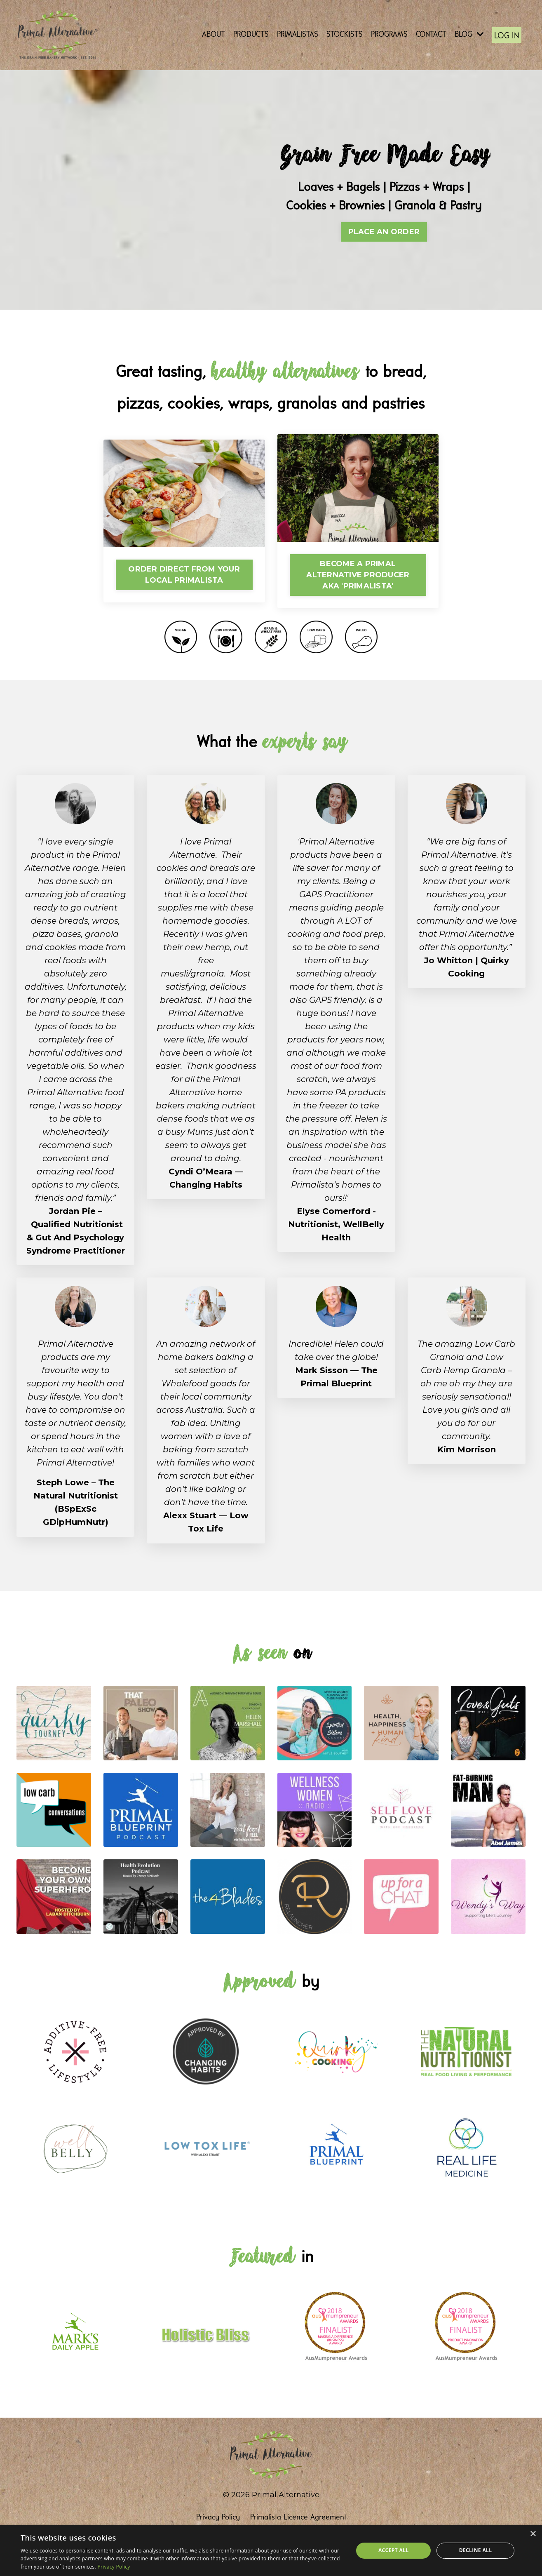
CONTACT (431, 34)
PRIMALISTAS (297, 34)
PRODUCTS (251, 34)
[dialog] (271, 2550)
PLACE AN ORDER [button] (384, 231)
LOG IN (506, 35)
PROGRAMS (389, 34)
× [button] (533, 2534)
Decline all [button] (475, 2550)
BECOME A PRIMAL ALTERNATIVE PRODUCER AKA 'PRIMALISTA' (357, 574)
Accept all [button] (393, 2550)
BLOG (469, 34)
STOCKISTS (344, 34)
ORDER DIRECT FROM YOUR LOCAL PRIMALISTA (184, 574)
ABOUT (213, 34)
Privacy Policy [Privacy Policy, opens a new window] (114, 2566)
